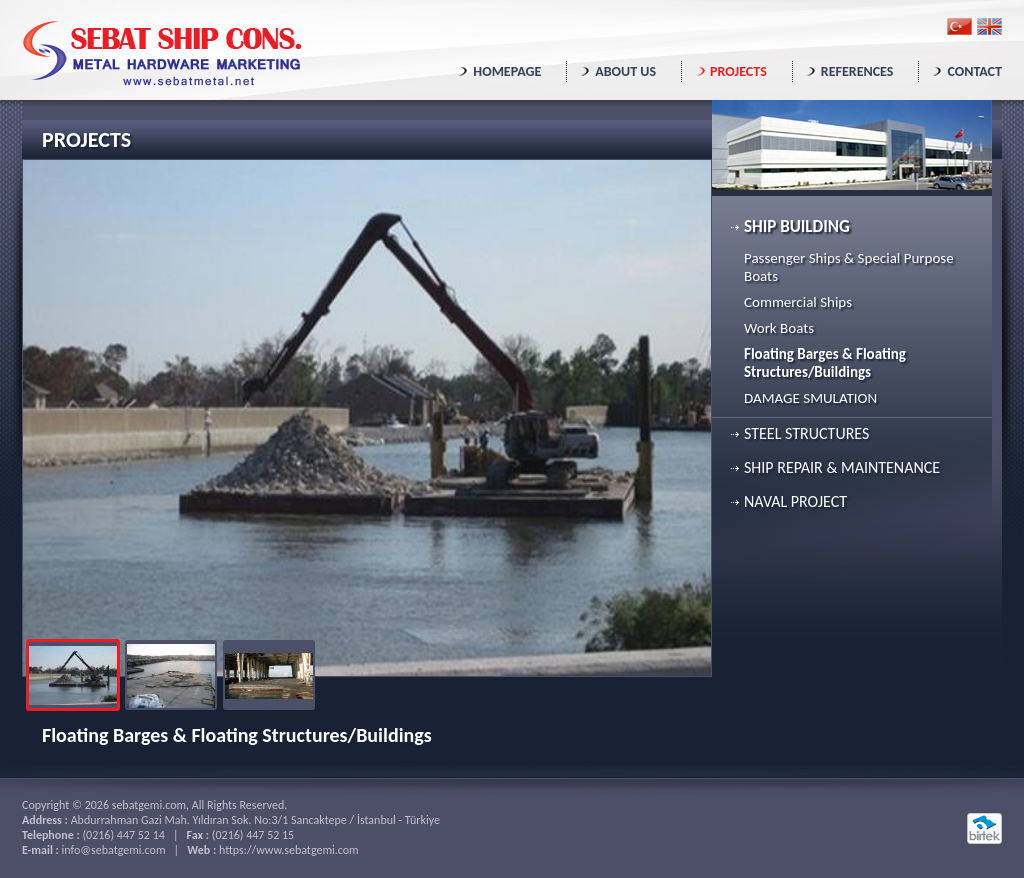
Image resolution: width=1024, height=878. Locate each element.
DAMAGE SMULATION (810, 398)
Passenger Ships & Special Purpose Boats (849, 267)
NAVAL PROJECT (795, 501)
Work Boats (779, 328)
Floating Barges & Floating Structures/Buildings (825, 363)
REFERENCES (857, 71)
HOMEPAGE (507, 71)
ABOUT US (625, 71)
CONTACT (974, 71)
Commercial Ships (798, 302)
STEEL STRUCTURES (806, 433)
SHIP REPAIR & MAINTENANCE (842, 467)
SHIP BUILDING (797, 226)
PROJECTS (738, 71)
